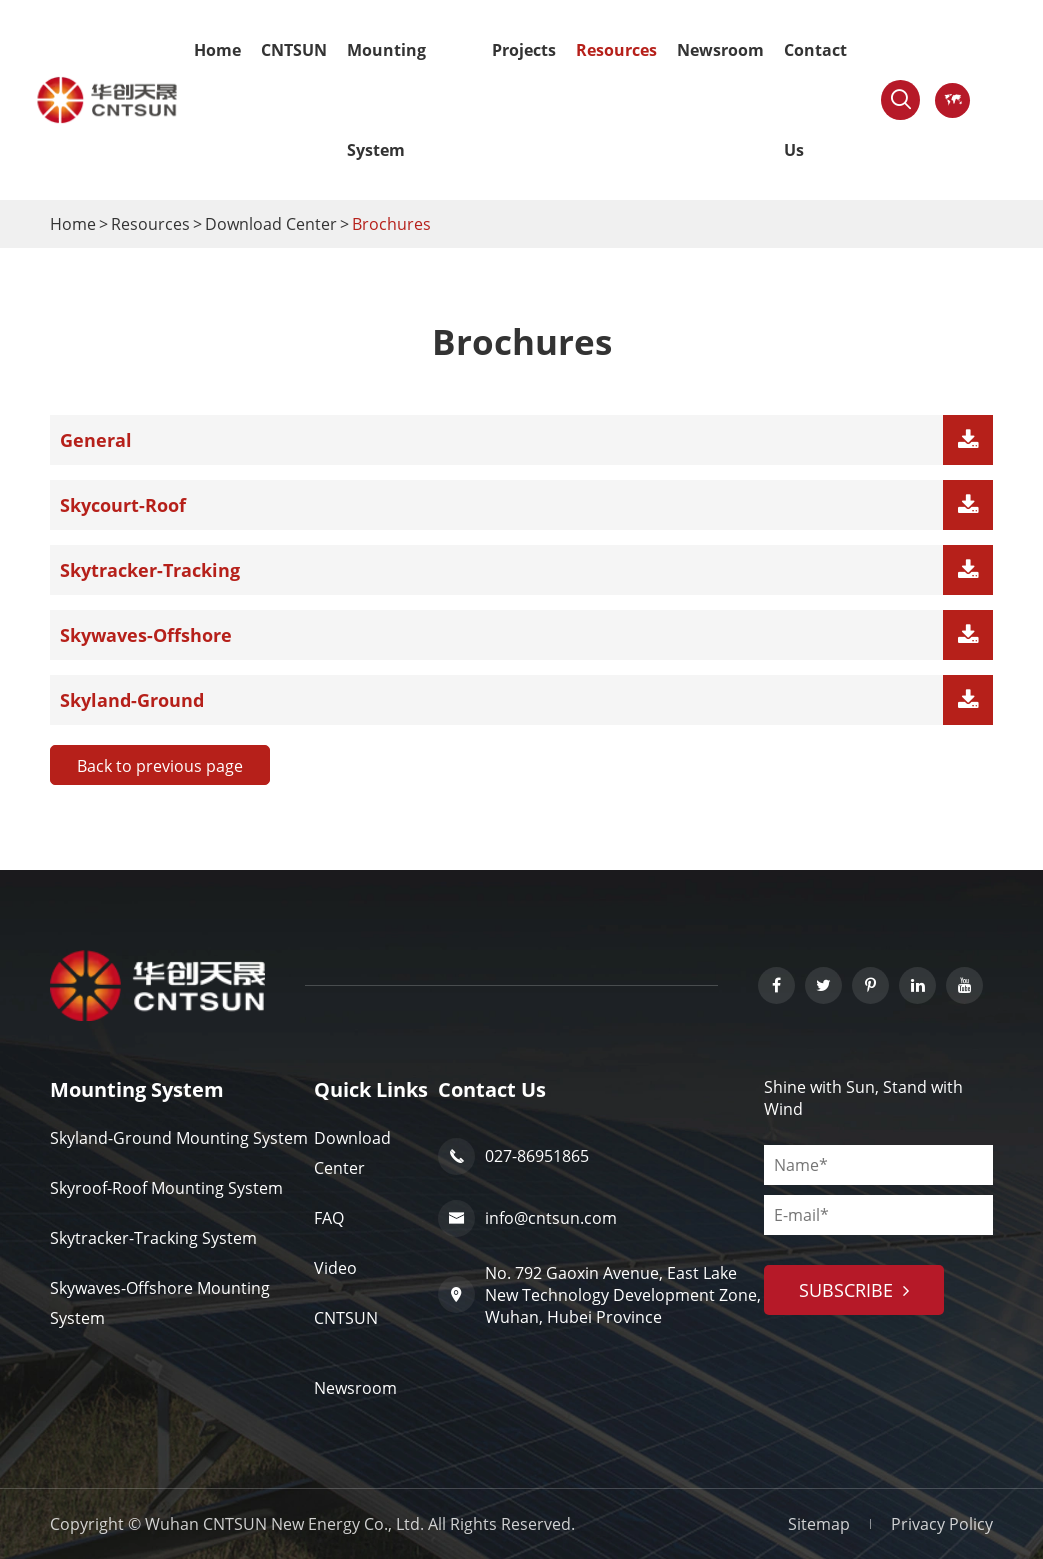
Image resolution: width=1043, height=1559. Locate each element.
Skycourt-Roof (123, 505)
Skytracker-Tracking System (153, 1238)
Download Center (271, 224)
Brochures (391, 224)
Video (335, 1268)
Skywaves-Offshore (146, 635)
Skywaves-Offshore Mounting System (160, 1303)
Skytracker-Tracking (150, 570)
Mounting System (386, 100)
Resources (616, 50)
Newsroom (720, 50)
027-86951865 (513, 1156)
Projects (524, 50)
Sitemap (819, 1524)
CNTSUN (294, 50)
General (96, 440)
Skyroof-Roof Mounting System (166, 1188)
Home (217, 50)
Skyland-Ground (132, 700)
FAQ (329, 1218)
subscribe (854, 1290)
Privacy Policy (942, 1524)
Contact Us (815, 100)
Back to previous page (160, 766)
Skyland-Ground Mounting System (179, 1138)
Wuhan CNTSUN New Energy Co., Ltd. (284, 1524)
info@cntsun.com (527, 1218)
